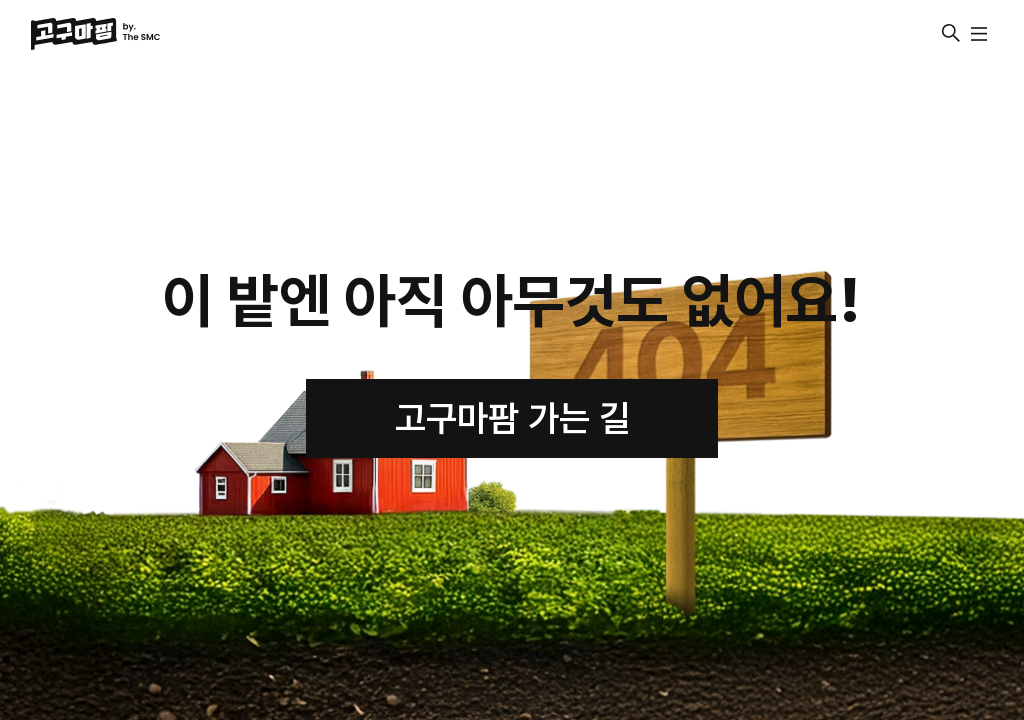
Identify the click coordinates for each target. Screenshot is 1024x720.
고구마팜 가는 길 (512, 418)
